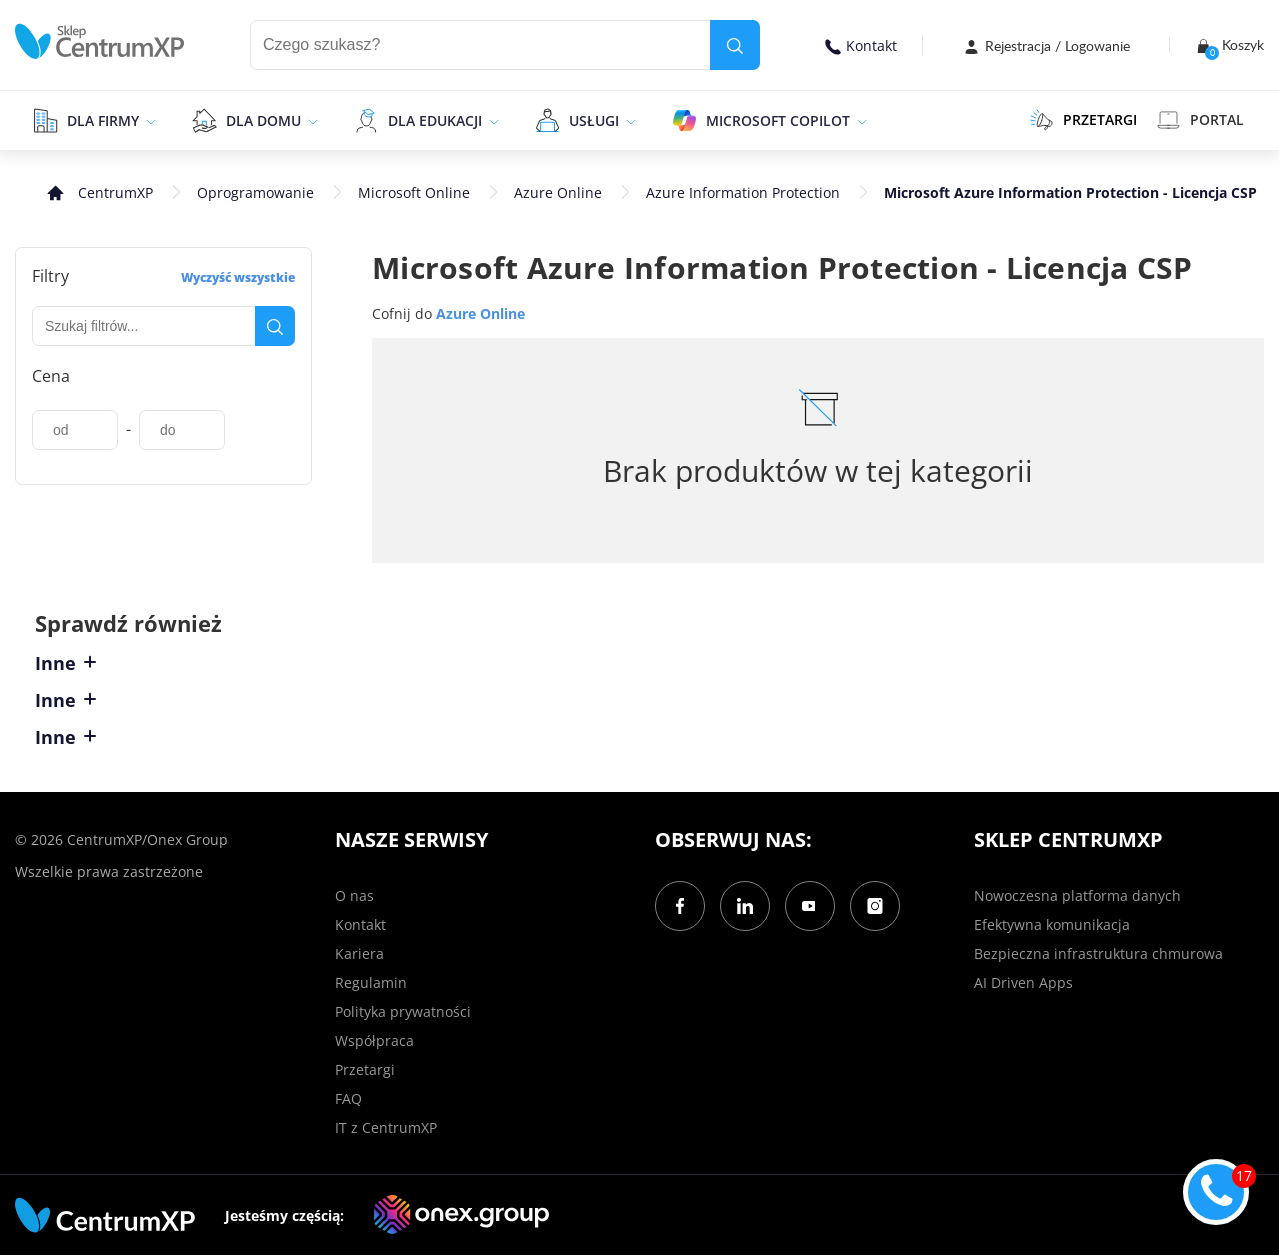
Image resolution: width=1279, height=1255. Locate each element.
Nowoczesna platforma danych (1077, 895)
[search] (735, 45)
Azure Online (558, 192)
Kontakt (861, 45)
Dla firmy (103, 120)
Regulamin (371, 982)
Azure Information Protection (743, 192)
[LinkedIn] (745, 906)
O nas (354, 895)
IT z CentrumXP (386, 1127)
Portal (1200, 120)
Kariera (359, 953)
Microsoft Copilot (778, 120)
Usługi (594, 120)
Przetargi (365, 1069)
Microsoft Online (414, 192)
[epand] (148, 120)
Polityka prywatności (403, 1011)
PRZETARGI (1083, 120)
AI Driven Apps (1023, 982)
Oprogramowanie (255, 192)
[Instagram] (875, 906)
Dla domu (263, 120)
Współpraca (374, 1040)
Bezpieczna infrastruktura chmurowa (1098, 953)
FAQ (348, 1098)
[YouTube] (810, 906)
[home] (100, 41)
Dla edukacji (435, 120)
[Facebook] (680, 906)
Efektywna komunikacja (1052, 924)
